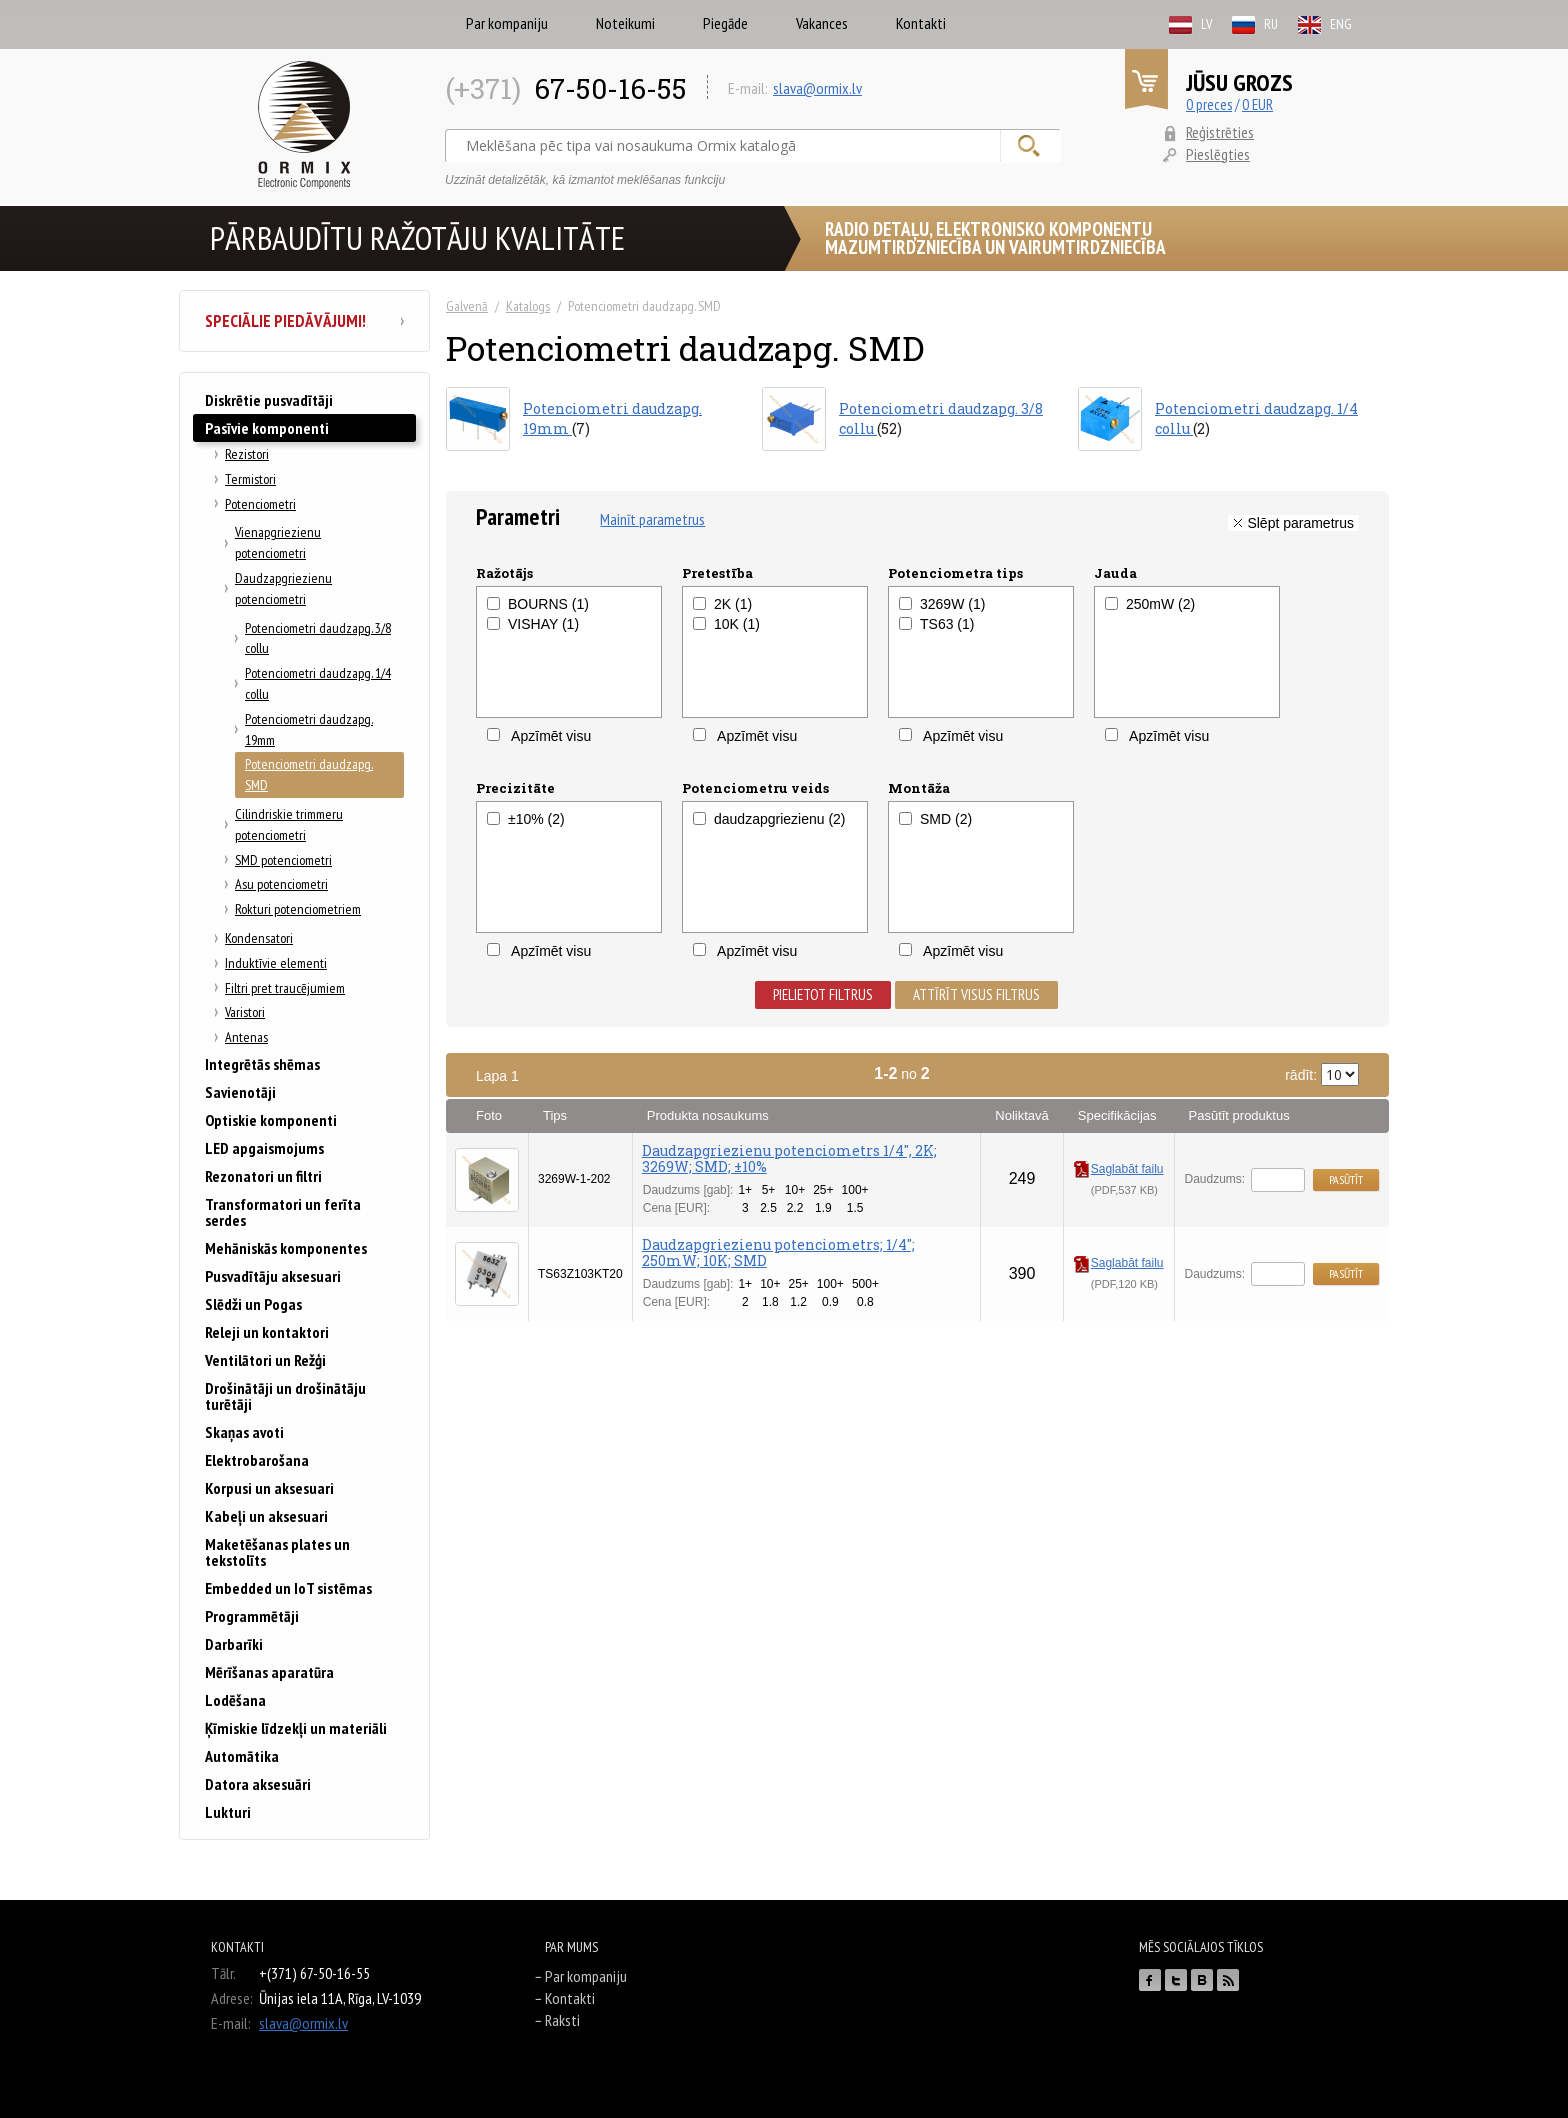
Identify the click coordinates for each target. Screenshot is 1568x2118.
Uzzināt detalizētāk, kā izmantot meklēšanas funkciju (585, 180)
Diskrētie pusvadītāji (269, 400)
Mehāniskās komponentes (286, 1248)
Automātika (242, 1756)
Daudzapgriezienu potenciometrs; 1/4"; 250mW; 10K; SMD (778, 1252)
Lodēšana (235, 1700)
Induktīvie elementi (276, 963)
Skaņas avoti (244, 1432)
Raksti (562, 2020)
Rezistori (247, 454)
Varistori (245, 1012)
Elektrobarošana (257, 1460)
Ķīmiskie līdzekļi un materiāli (296, 1728)
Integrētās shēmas (262, 1064)
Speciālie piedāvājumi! (304, 321)
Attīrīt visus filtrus (976, 994)
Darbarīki (234, 1644)
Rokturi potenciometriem (298, 909)
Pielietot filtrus (823, 994)
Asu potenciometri (281, 884)
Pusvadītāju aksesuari (273, 1276)
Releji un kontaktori (267, 1332)
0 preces (1209, 104)
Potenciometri (260, 504)
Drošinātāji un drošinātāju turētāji (285, 1396)
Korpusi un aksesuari (269, 1488)
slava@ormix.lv (817, 88)
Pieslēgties (1218, 154)
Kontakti (921, 23)
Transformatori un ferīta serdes (283, 1212)
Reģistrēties (1220, 132)
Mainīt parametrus (652, 519)
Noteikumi (625, 23)
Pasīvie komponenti (267, 428)
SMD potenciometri (283, 860)
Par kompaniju (507, 23)
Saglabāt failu (1119, 1169)
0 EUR (1257, 104)
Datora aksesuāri (258, 1784)
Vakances (822, 23)
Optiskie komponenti (271, 1120)
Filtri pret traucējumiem (285, 988)
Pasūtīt (1346, 1179)
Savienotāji (240, 1092)
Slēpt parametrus (1300, 523)
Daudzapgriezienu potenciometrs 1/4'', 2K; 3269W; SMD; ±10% (789, 1158)
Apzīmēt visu (539, 736)
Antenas (246, 1037)
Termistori (250, 479)
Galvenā (467, 306)
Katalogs (528, 306)
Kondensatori (259, 938)
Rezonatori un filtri (263, 1176)
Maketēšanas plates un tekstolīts (277, 1552)
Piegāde (725, 23)
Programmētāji (252, 1616)
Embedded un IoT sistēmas (288, 1588)
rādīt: (1322, 1074)
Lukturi (228, 1812)
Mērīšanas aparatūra (269, 1672)
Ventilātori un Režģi (265, 1360)
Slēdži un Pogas (253, 1304)
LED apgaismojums (264, 1148)
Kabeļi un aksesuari (266, 1516)
